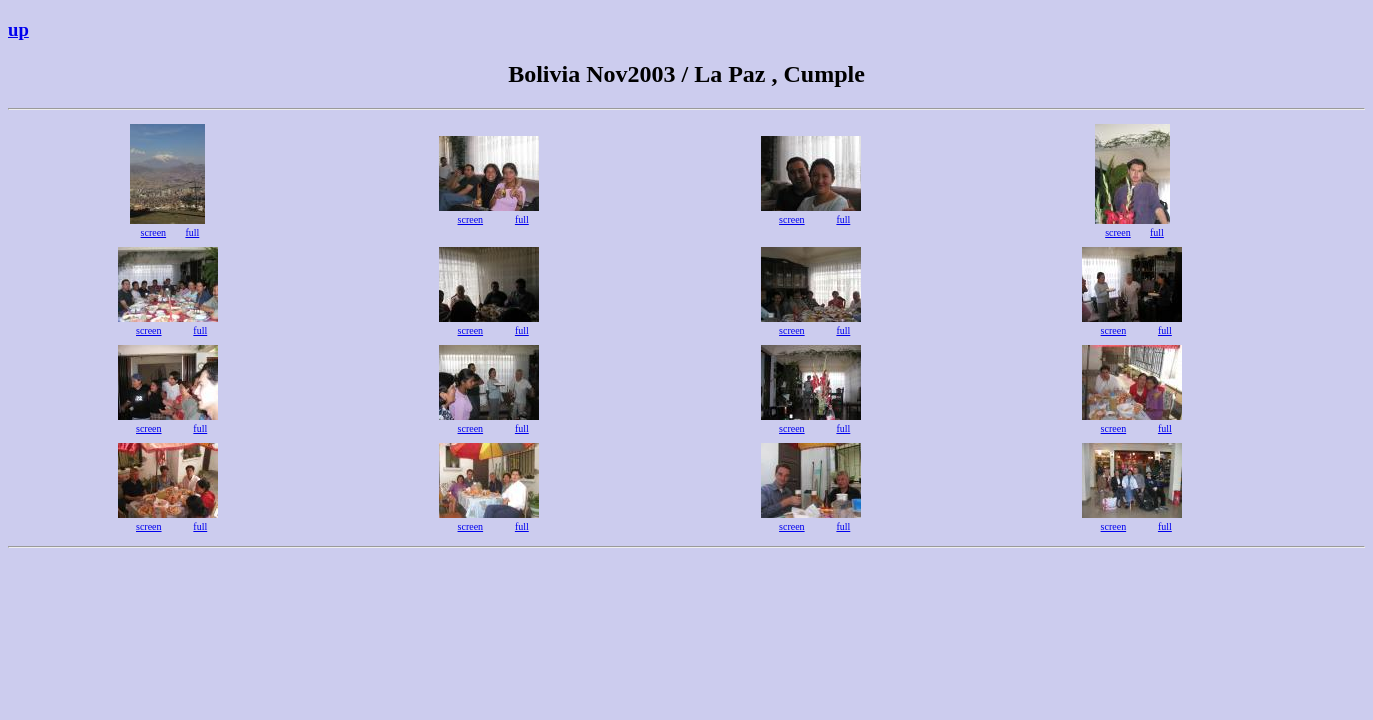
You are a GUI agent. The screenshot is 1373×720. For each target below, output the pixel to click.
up (18, 29)
